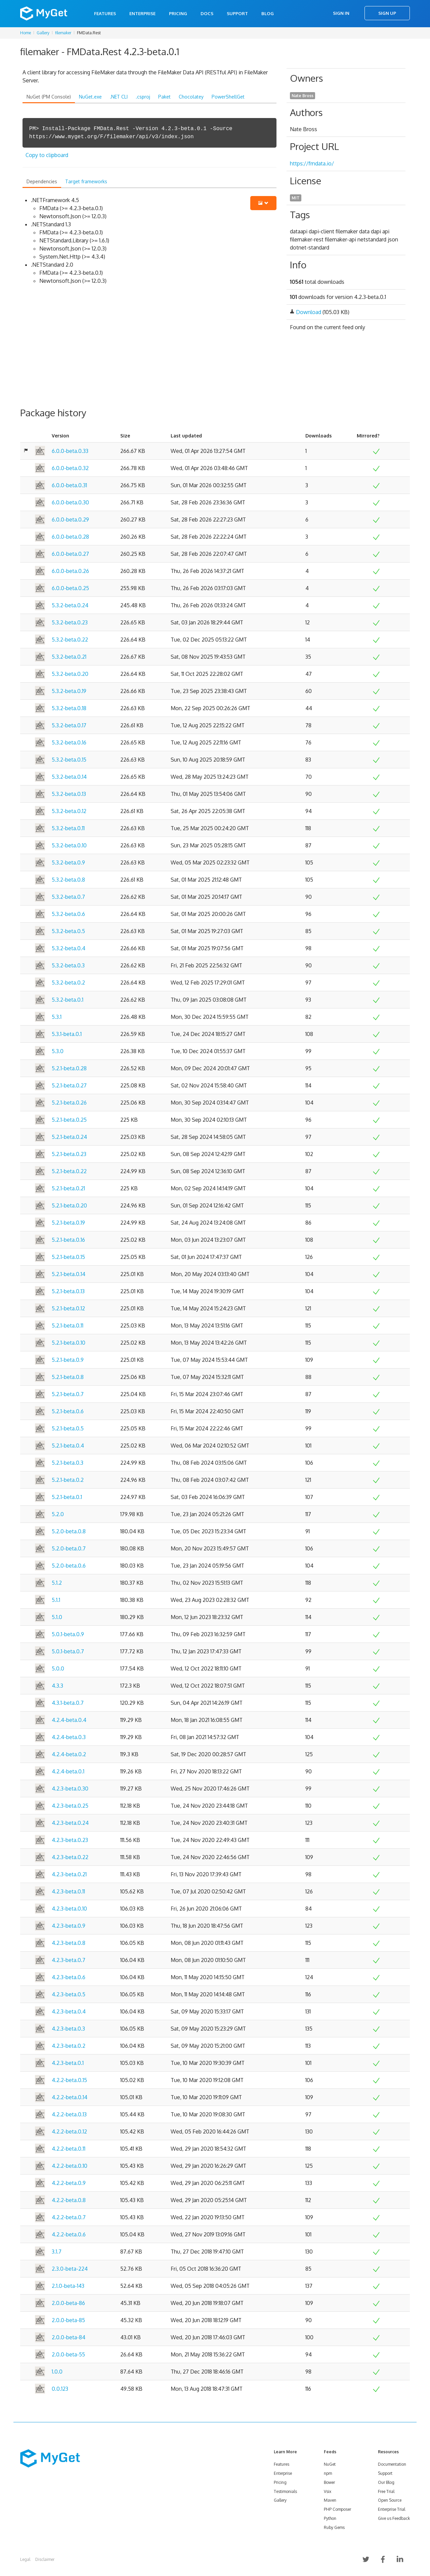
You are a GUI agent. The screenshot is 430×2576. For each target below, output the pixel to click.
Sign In (341, 13)
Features (105, 13)
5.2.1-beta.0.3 (67, 1462)
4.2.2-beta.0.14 (69, 2097)
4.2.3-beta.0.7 (68, 1960)
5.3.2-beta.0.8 (68, 879)
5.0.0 (58, 1668)
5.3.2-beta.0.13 (69, 794)
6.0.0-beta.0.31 (69, 485)
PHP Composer (337, 2509)
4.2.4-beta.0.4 (69, 1720)
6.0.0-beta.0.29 (70, 519)
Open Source (389, 2500)
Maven (330, 2500)
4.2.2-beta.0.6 (69, 2234)
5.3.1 (56, 1016)
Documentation (392, 2464)
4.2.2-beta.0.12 (69, 2131)
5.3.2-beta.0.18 (69, 708)
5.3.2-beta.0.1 (67, 999)
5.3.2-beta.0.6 (68, 914)
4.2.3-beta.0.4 (69, 2011)
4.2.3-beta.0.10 (69, 1908)
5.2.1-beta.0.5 (68, 1428)
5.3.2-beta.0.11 (68, 828)
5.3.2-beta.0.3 (68, 965)
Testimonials (285, 2491)
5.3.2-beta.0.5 (68, 931)
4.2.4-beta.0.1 (68, 1771)
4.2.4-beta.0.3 (69, 1737)
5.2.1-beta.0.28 (69, 1068)
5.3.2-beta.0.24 (70, 605)
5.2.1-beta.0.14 (68, 1274)
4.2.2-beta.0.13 (69, 2114)
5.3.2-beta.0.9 (68, 862)
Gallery (43, 32)
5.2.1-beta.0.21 (68, 1188)
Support (237, 13)
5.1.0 (57, 1617)
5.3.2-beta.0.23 (70, 622)
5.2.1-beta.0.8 (68, 1377)
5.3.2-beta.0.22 (70, 639)
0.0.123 (60, 2388)
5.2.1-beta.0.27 (69, 1085)
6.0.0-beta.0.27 (70, 553)
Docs (207, 13)
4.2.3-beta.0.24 (70, 1822)
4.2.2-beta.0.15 (69, 2080)
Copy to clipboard (47, 155)
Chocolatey (191, 97)
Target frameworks (86, 181)
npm (328, 2473)
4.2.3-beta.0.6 (68, 1977)
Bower (329, 2482)
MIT (296, 197)
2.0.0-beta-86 (68, 2303)
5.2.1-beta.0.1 (67, 1497)
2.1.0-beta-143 (68, 2285)
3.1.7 (56, 2251)
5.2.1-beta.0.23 (69, 1154)
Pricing (178, 13)
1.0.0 (57, 2371)
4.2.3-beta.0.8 (68, 1942)
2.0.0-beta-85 (68, 2320)
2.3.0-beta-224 (70, 2268)
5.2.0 (58, 1514)
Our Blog (386, 2482)
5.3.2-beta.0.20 (70, 673)
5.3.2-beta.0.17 (69, 725)
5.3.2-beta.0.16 (69, 742)
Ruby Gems (334, 2527)
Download (308, 312)
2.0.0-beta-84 (68, 2337)
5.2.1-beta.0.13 (68, 1291)
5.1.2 (57, 1582)
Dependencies (42, 181)
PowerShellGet (228, 97)
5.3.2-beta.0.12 (69, 811)
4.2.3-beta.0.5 (68, 1994)
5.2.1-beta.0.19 (68, 1222)
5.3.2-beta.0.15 (69, 759)
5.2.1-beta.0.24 (69, 1136)
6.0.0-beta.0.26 (70, 571)
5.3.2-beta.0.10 (69, 845)
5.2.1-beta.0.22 (69, 1171)
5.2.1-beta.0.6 (68, 1411)
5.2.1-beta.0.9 (68, 1359)
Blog (267, 13)
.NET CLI (119, 97)
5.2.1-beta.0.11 (67, 1325)
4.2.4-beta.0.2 (69, 1754)
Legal (25, 2559)
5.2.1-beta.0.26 (69, 1102)
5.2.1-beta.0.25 (69, 1119)
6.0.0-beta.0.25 (70, 588)
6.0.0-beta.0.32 (70, 468)
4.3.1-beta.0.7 (68, 1702)
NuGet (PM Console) (49, 97)
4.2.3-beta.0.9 (68, 1925)
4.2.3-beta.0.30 (70, 1788)
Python (330, 2518)
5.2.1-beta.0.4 (68, 1445)
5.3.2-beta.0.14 (69, 776)
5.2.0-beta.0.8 (69, 1531)
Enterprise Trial (391, 2509)
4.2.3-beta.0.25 (70, 1805)
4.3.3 (57, 1685)
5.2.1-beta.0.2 (68, 1479)
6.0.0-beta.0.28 (70, 536)
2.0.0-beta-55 (68, 2354)
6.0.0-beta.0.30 (70, 502)
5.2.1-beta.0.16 (68, 1239)
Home (25, 32)
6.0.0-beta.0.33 (70, 451)
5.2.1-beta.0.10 (68, 1342)
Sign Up (387, 13)
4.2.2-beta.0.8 (69, 2200)
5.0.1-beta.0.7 (68, 1651)
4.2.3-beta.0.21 (69, 1874)
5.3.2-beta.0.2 (68, 982)
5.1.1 (56, 1600)
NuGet (330, 2464)
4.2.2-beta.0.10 (69, 2165)
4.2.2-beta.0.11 (68, 2148)
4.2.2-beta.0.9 (69, 2183)
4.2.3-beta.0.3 (68, 2028)
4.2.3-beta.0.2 (68, 2045)
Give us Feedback (394, 2518)
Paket (164, 97)
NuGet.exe (90, 97)
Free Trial (386, 2491)
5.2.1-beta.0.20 (69, 1205)
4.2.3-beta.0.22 (70, 1857)
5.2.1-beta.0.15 (68, 1257)
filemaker (63, 32)
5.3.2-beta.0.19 (69, 691)
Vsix (327, 2491)
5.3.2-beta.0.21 (69, 656)
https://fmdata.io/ (312, 163)
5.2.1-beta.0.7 (68, 1394)
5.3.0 (57, 1051)
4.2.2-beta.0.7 (69, 2217)
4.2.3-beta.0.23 (70, 1840)
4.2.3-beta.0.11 (68, 1891)
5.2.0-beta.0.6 (69, 1565)
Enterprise (142, 13)
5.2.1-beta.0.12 (68, 1308)
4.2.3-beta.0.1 (68, 2063)
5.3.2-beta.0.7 (68, 896)
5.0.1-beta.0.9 (68, 1634)
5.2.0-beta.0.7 (69, 1548)
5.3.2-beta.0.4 (68, 948)
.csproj (143, 97)
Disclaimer (44, 2559)
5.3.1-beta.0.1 (67, 1034)
